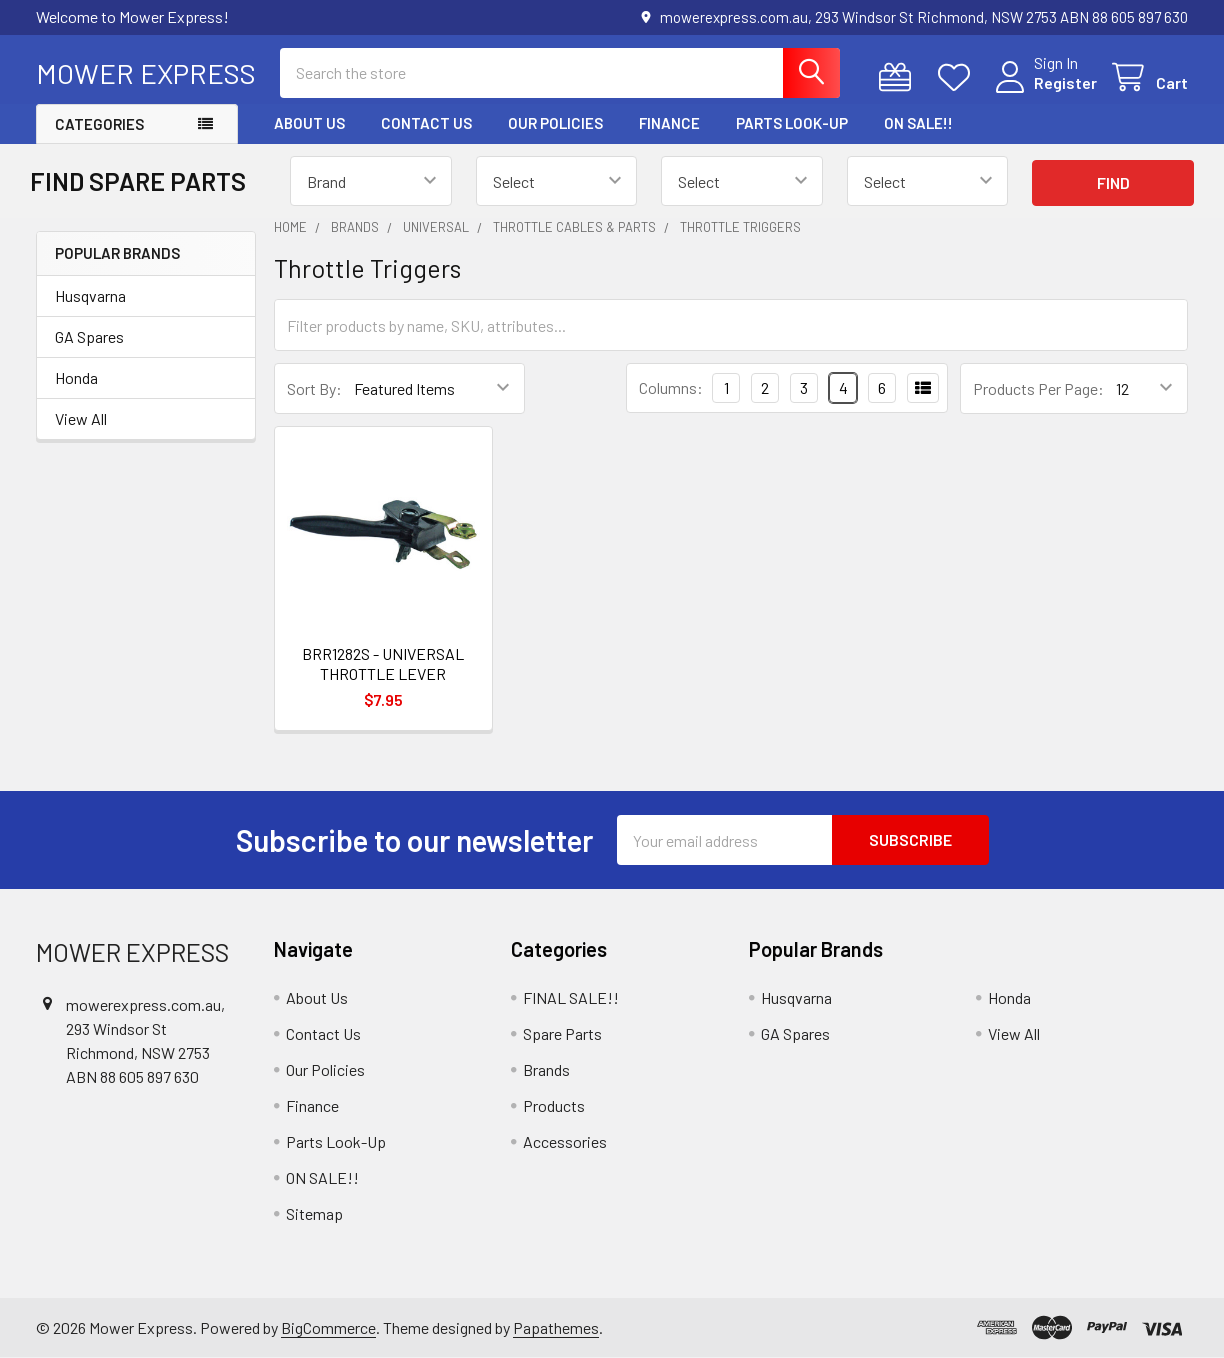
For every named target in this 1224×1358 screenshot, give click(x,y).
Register (1065, 82)
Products (554, 1105)
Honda (76, 377)
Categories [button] (99, 124)
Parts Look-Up (792, 123)
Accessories (565, 1141)
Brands (546, 1069)
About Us (309, 123)
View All (81, 418)
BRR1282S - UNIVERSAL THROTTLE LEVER (383, 663)
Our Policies (555, 123)
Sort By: (314, 388)
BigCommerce (328, 1327)
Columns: (671, 387)
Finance (669, 123)
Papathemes (556, 1327)
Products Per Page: (1038, 388)
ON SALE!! (918, 123)
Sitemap (314, 1213)
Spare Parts (562, 1033)
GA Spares (89, 336)
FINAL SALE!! (571, 997)
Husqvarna (90, 295)
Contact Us (426, 123)
